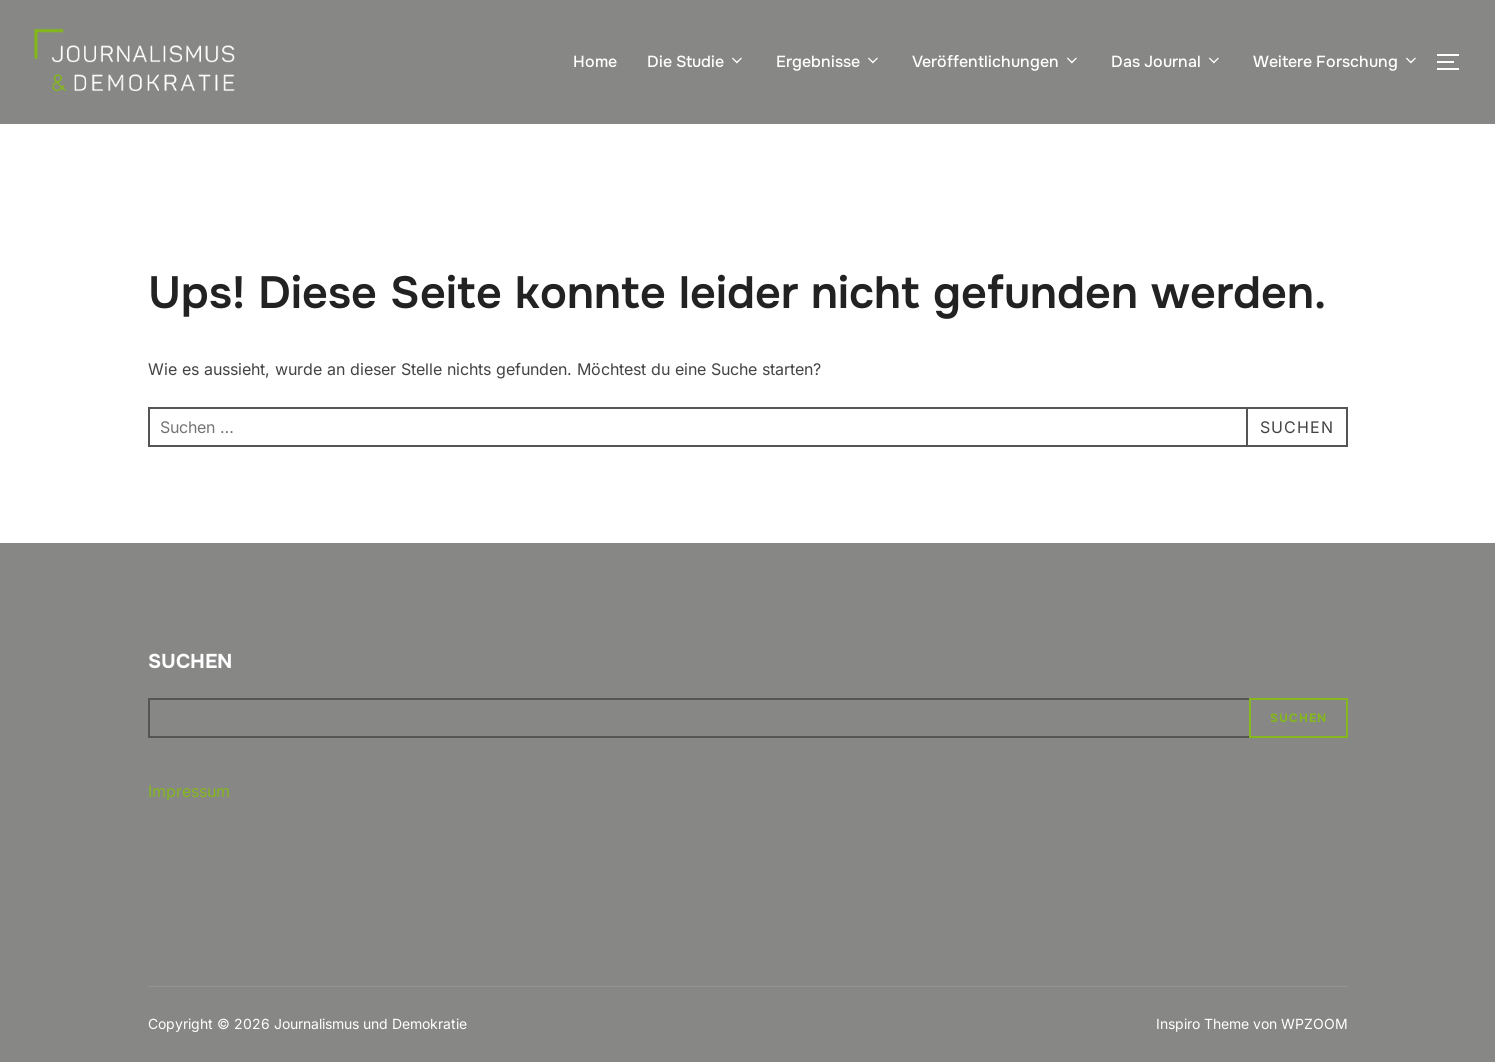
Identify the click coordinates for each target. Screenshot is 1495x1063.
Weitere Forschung (1336, 61)
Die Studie (696, 61)
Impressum (189, 791)
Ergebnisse (829, 61)
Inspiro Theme (1202, 1023)
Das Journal (1167, 61)
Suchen (190, 661)
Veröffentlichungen (996, 61)
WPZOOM (1314, 1023)
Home (595, 61)
